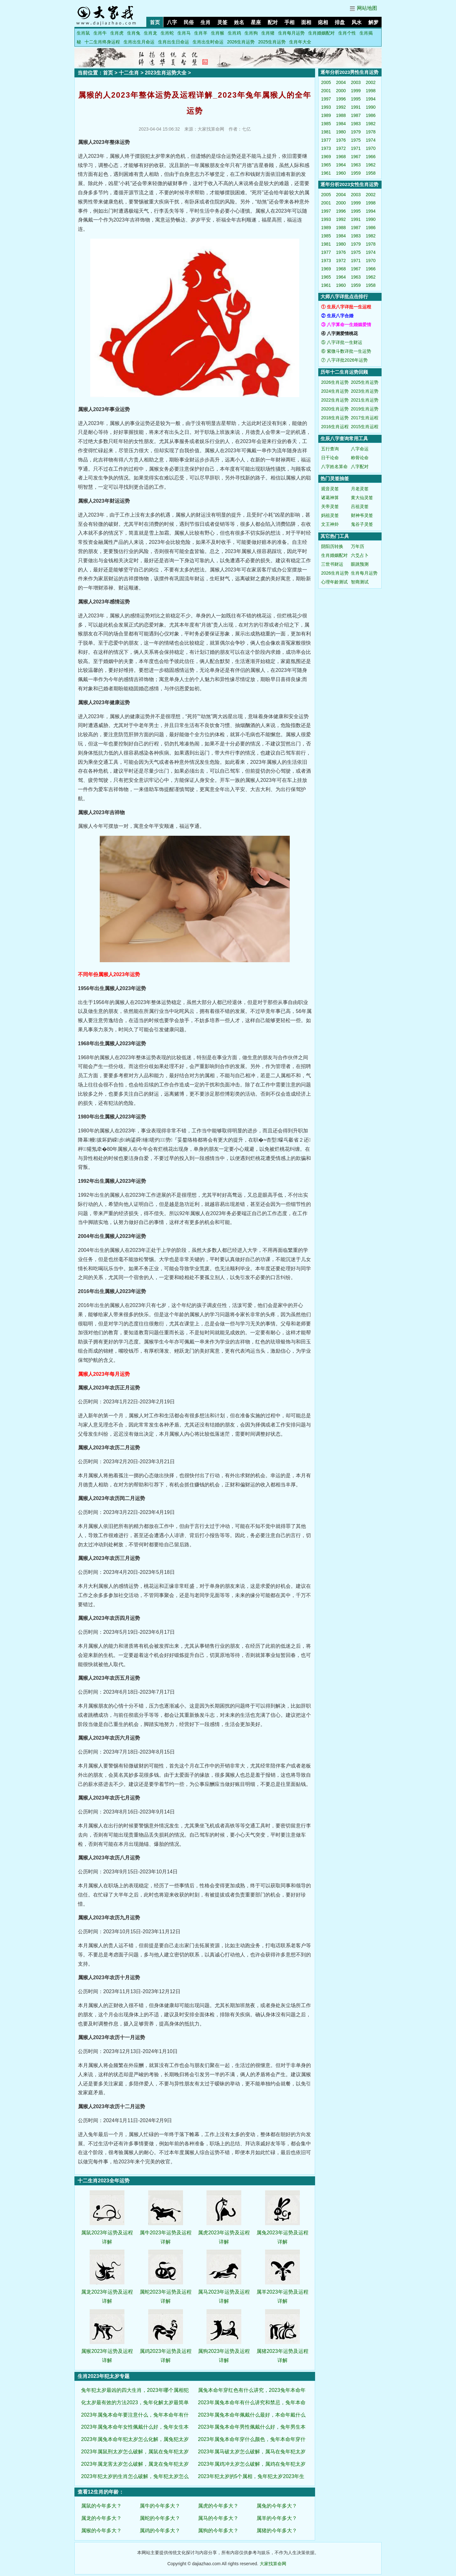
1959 (356, 173)
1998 (371, 90)
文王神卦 (330, 524)
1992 (341, 107)
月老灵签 (360, 488)
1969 (326, 156)
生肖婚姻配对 (321, 32)
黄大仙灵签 (362, 497)
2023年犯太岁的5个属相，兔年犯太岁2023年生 (251, 2476)
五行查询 (330, 448)
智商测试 (360, 581)
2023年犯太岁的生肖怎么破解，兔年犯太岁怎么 (135, 2476)
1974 (371, 140)
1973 (326, 148)
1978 (371, 131)
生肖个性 (347, 32)
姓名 (239, 22)
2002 (371, 82)
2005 (326, 82)
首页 (155, 22)
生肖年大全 (300, 41)
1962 (371, 164)
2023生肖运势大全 (166, 72)
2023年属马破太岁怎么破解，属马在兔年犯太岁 (252, 2451)
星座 (256, 22)
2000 (341, 90)
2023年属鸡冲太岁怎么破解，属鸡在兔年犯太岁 (252, 2464)
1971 (356, 148)
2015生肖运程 (364, 426)
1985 (326, 123)
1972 (341, 148)
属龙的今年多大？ (101, 2518)
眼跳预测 (360, 564)
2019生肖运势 (364, 408)
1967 (356, 156)
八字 (172, 22)
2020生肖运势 (335, 408)
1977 (326, 140)
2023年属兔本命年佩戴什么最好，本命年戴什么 (252, 2415)
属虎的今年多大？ (218, 2505)
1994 (371, 98)
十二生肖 (129, 72)
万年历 (357, 546)
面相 (306, 22)
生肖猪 (268, 32)
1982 (371, 123)
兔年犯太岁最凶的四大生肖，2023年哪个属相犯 (135, 2390)
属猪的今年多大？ (276, 2530)
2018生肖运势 (335, 417)
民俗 (189, 22)
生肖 (205, 22)
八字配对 (360, 466)
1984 (341, 123)
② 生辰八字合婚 (337, 315)
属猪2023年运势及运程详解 (282, 2351)
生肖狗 (251, 32)
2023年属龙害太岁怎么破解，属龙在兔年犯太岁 (135, 2464)
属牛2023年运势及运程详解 (166, 2232)
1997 (326, 98)
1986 (371, 115)
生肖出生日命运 (173, 41)
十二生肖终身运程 (102, 41)
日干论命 (330, 457)
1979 (356, 131)
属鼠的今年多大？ (101, 2505)
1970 (371, 148)
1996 (341, 98)
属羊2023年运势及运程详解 (282, 2292)
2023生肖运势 (364, 391)
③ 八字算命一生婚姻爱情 (346, 324)
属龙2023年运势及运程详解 (107, 2292)
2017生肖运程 (364, 417)
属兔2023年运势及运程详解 (282, 2232)
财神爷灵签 (362, 515)
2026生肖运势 (241, 41)
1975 (356, 140)
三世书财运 (332, 564)
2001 (326, 90)
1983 (356, 123)
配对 (273, 22)
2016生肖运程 (335, 426)
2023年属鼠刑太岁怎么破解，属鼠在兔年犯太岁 (135, 2451)
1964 (341, 164)
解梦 (373, 22)
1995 (356, 98)
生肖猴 (217, 32)
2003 (356, 82)
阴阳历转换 (332, 546)
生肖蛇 (167, 32)
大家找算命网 (273, 2563)
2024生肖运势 (335, 391)
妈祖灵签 (330, 515)
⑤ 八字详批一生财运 (341, 342)
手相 (289, 22)
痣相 (323, 22)
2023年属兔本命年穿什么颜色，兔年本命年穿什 (252, 2439)
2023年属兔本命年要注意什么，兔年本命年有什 (135, 2415)
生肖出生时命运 (208, 41)
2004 (341, 82)
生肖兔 (133, 32)
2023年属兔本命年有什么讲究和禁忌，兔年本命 (252, 2402)
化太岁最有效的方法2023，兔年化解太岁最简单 (135, 2402)
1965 (326, 164)
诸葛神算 (330, 497)
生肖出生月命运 (139, 41)
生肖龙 (150, 32)
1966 (371, 156)
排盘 (340, 22)
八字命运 (360, 448)
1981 (326, 131)
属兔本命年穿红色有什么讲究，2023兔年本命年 (252, 2390)
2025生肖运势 (272, 41)
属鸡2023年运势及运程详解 (166, 2351)
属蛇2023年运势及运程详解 (166, 2292)
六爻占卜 (360, 555)
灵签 (222, 22)
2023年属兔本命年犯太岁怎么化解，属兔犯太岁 (135, 2439)
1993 (326, 107)
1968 (341, 156)
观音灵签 (330, 488)
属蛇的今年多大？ (160, 2518)
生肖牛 (100, 32)
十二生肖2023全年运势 (104, 2180)
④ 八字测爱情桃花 (339, 333)
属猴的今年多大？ (101, 2530)
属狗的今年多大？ (218, 2530)
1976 (341, 140)
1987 (356, 115)
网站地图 (367, 8)
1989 (326, 115)
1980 (341, 131)
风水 (357, 22)
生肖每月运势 (291, 32)
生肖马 (184, 32)
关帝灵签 (330, 506)
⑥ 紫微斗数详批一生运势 (346, 351)
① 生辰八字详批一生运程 (346, 306)
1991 (356, 107)
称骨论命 (360, 457)
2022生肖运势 (335, 399)
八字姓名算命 (334, 466)
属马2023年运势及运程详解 (224, 2292)
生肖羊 (200, 32)
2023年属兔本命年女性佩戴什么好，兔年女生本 (135, 2427)
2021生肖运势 (364, 399)
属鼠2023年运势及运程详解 (107, 2232)
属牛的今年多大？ (160, 2505)
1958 (371, 173)
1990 (371, 107)
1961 (326, 173)
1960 (341, 173)
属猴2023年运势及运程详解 (107, 2351)
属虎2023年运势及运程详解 (224, 2232)
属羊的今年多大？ (276, 2518)
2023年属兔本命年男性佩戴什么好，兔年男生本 (252, 2427)
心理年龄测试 (334, 581)
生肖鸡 (234, 32)
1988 (341, 115)
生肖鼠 (83, 32)
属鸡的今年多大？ (160, 2530)
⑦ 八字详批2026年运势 (344, 360)
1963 (356, 164)
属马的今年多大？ (218, 2518)
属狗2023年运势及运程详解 (224, 2351)
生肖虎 (117, 32)
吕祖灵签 (360, 506)
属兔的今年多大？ (276, 2505)
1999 (356, 90)
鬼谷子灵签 (362, 524)
